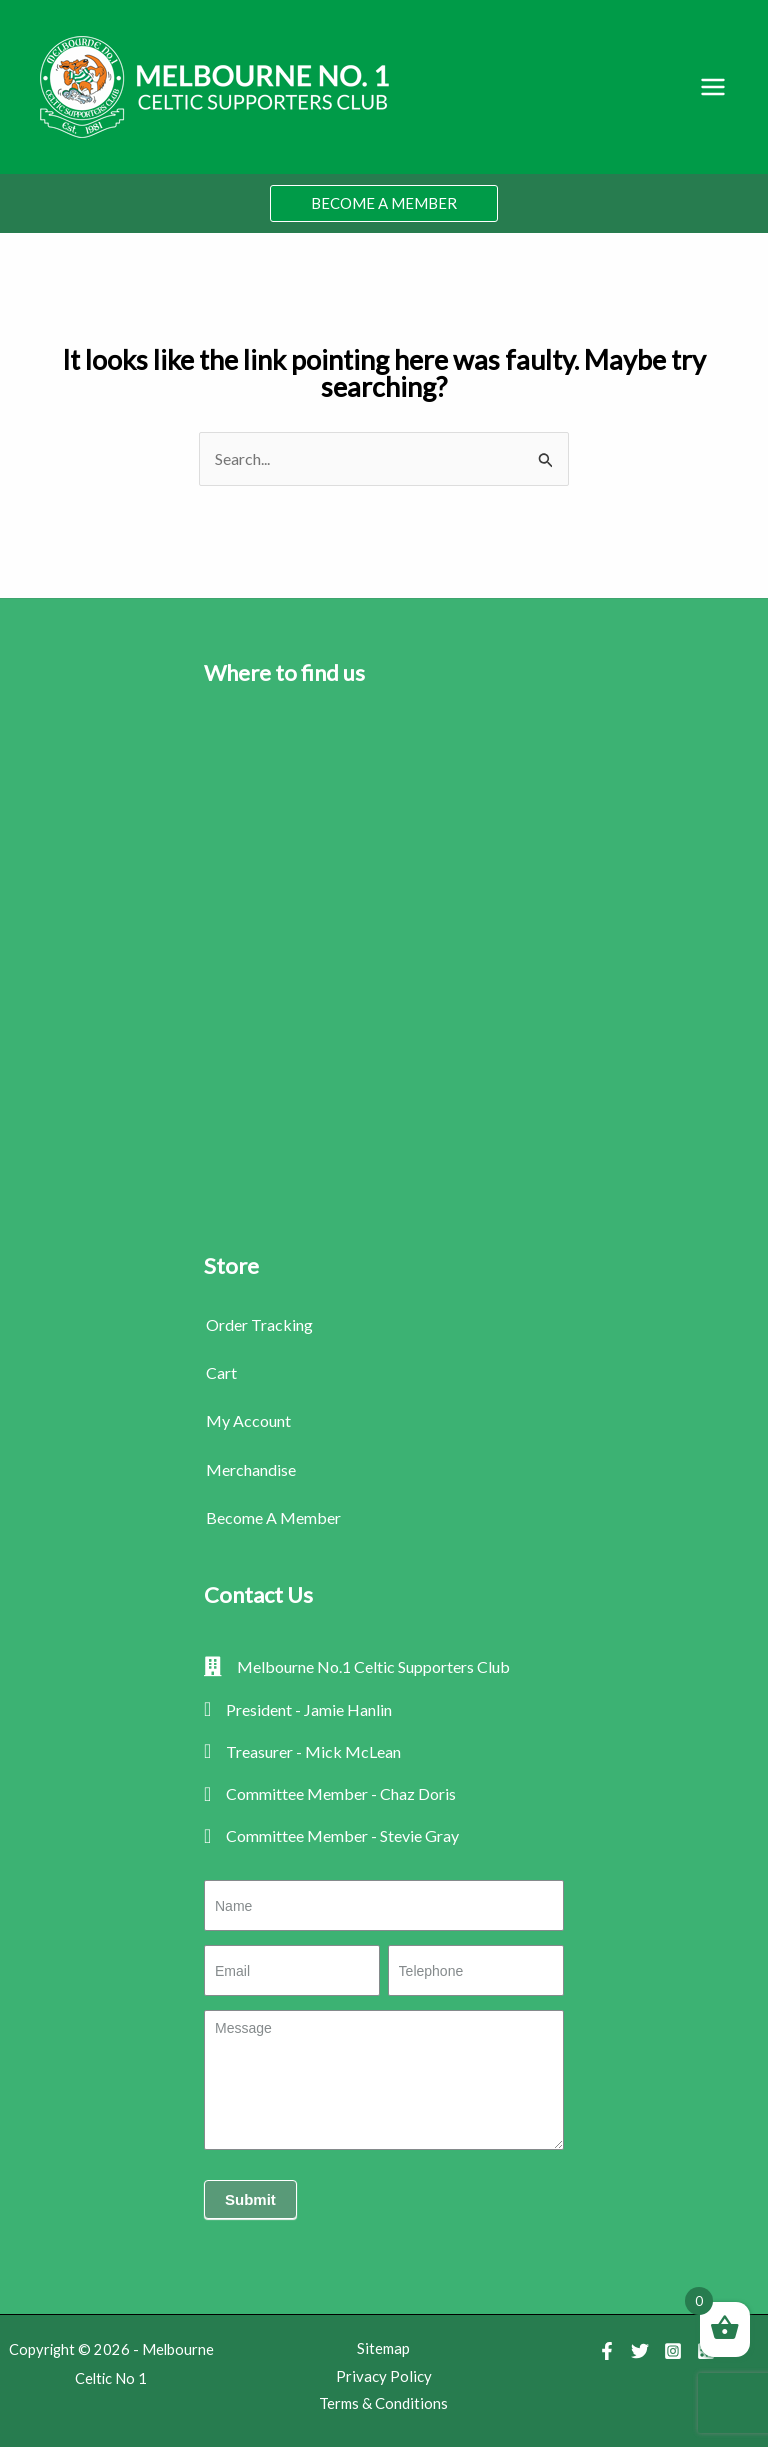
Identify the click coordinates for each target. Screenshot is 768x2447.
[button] (384, 203)
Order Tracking (259, 1324)
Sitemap (383, 2348)
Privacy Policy (384, 2376)
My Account (248, 1420)
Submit (250, 2199)
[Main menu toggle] (713, 87)
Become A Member (273, 1517)
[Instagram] (673, 2351)
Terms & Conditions (383, 2403)
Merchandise (251, 1469)
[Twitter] (640, 2351)
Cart (221, 1372)
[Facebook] (607, 2351)
